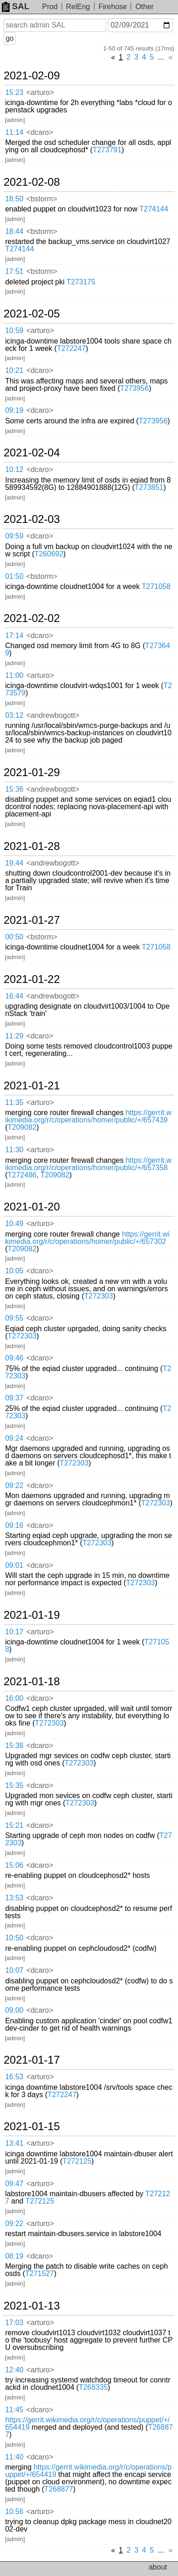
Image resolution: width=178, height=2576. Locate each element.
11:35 (14, 1102)
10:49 (14, 1223)
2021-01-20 (32, 1206)
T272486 (22, 1175)
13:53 (14, 1898)
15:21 (14, 1825)
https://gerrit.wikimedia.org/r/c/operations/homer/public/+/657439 (88, 1116)
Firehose (112, 7)
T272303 (98, 1296)
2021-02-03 (32, 519)
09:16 (14, 1525)
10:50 (14, 1938)
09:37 (14, 1398)
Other (144, 7)
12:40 (14, 2370)
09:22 (14, 1485)
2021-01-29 (32, 772)
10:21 (14, 370)
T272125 (77, 2161)
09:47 (14, 2183)
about (158, 2567)
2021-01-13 (32, 2306)
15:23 (14, 92)
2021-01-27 (32, 920)
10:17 (14, 1632)
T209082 (22, 1127)
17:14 (14, 635)
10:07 (14, 1970)
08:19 (14, 2256)
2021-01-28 (32, 846)
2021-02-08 (32, 182)
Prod (50, 7)
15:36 (14, 789)
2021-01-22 (32, 979)
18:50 (14, 199)
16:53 (14, 2077)
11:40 (14, 2457)
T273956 (134, 388)
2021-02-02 (32, 618)
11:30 (14, 1150)
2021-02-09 (32, 75)
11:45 (14, 2410)
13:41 (14, 2143)
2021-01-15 (32, 2126)
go (9, 38)
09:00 (14, 2010)
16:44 (14, 996)
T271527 (39, 2273)
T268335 (93, 2387)
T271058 (156, 586)
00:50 (14, 937)
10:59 (14, 330)
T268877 (58, 2489)
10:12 (14, 469)
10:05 (14, 1271)
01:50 (14, 576)
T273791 (106, 150)
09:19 (14, 410)
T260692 (48, 554)
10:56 (14, 2511)
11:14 (14, 132)
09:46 (14, 1358)
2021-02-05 (32, 313)
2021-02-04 (32, 452)
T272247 (71, 348)
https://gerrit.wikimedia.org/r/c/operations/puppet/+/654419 (87, 2423)
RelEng (78, 7)
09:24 (14, 1438)
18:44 (14, 231)
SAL (15, 6)
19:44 (14, 863)
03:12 (14, 715)
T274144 (153, 209)
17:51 (14, 271)
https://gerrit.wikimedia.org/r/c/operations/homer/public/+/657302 (87, 1237)
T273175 (80, 282)
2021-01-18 (32, 1681)
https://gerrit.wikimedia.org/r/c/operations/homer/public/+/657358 (88, 1163)
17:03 (14, 2322)
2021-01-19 (32, 1615)
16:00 (14, 1698)
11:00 (14, 675)
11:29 (14, 1036)
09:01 (14, 1565)
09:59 (14, 536)
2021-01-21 (32, 1085)
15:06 (14, 1865)
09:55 (14, 1318)
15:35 (14, 1785)
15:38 (14, 1745)
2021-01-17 (32, 2060)
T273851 (149, 487)
